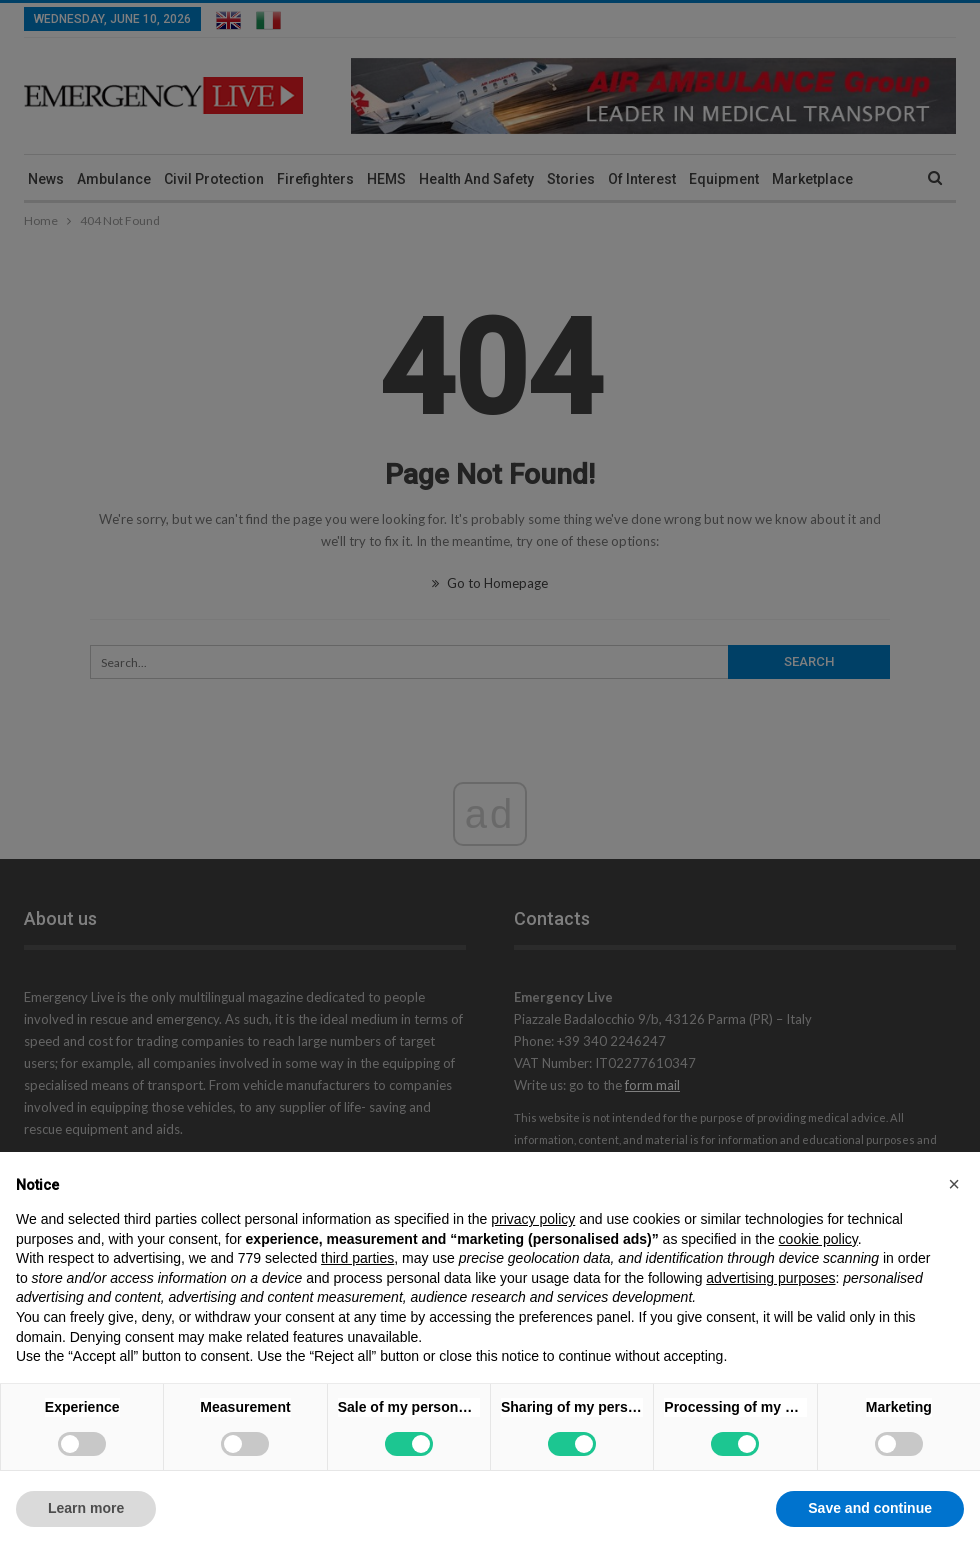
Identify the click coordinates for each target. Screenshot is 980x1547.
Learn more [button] (86, 1508)
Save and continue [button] (870, 1508)
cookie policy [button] (818, 1239)
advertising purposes (770, 1278)
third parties (357, 1258)
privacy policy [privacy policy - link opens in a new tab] (533, 1219)
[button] (954, 1184)
